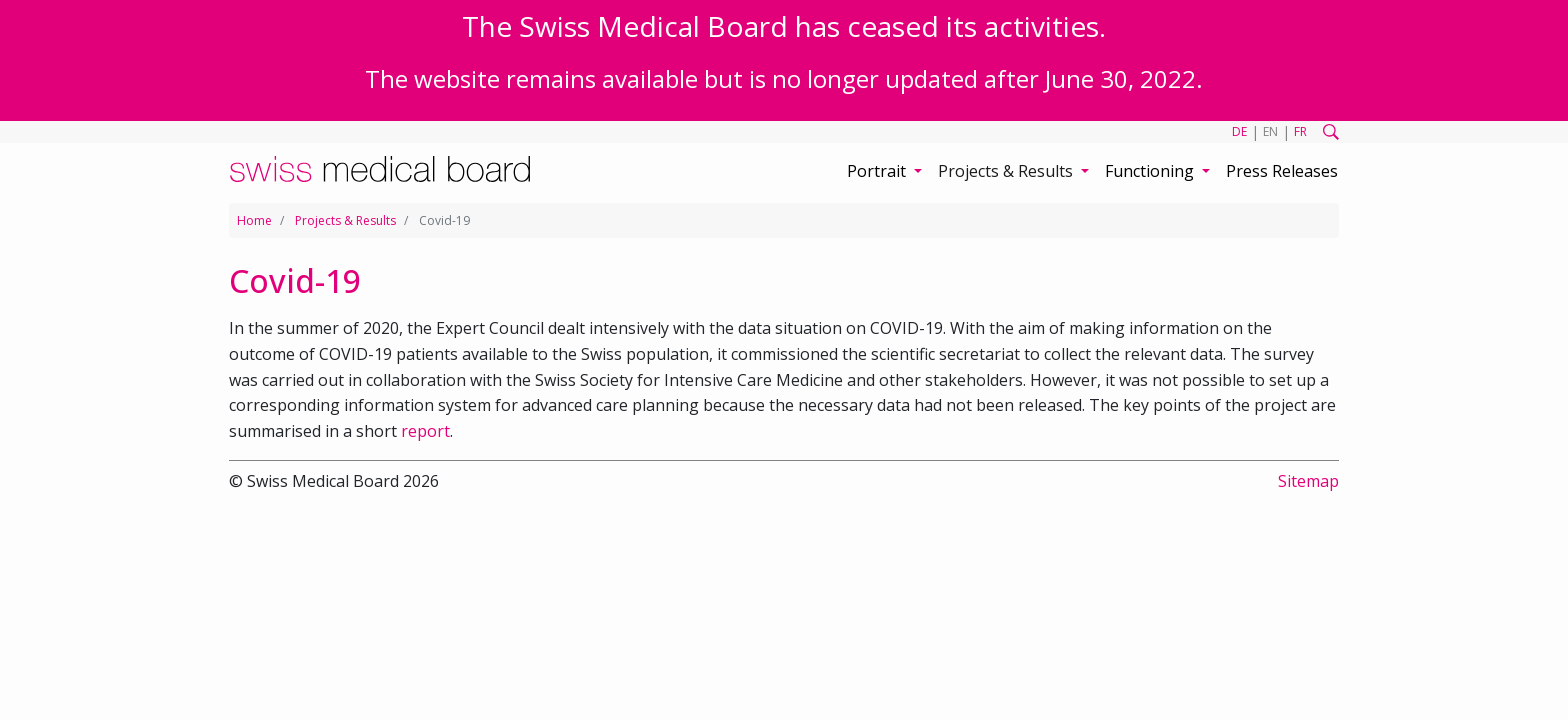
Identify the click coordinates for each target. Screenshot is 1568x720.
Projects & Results (345, 220)
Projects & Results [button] (1007, 171)
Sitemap (1308, 481)
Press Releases (1282, 171)
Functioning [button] (1151, 171)
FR (1300, 131)
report (425, 431)
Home (254, 220)
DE (1239, 131)
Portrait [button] (878, 171)
